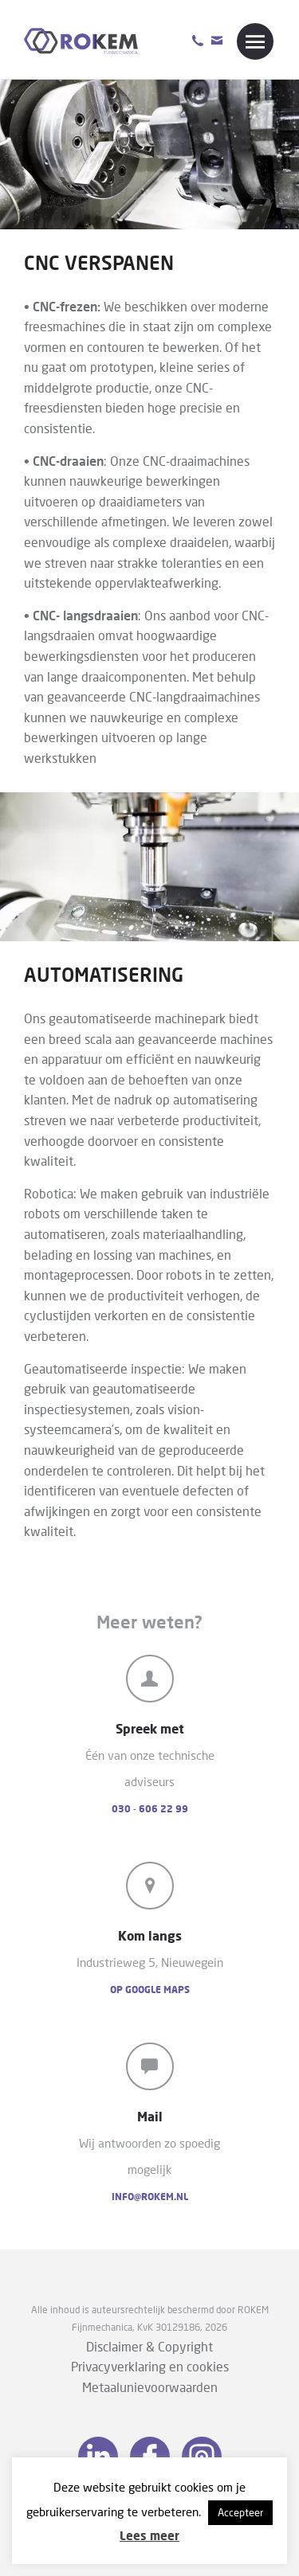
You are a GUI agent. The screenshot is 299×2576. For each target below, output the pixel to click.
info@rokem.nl (150, 2197)
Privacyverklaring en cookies (150, 2366)
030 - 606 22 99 (150, 1809)
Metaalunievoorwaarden (150, 2386)
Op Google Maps (150, 1990)
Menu (255, 41)
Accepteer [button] (240, 2512)
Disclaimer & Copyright (149, 2346)
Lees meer (149, 2535)
